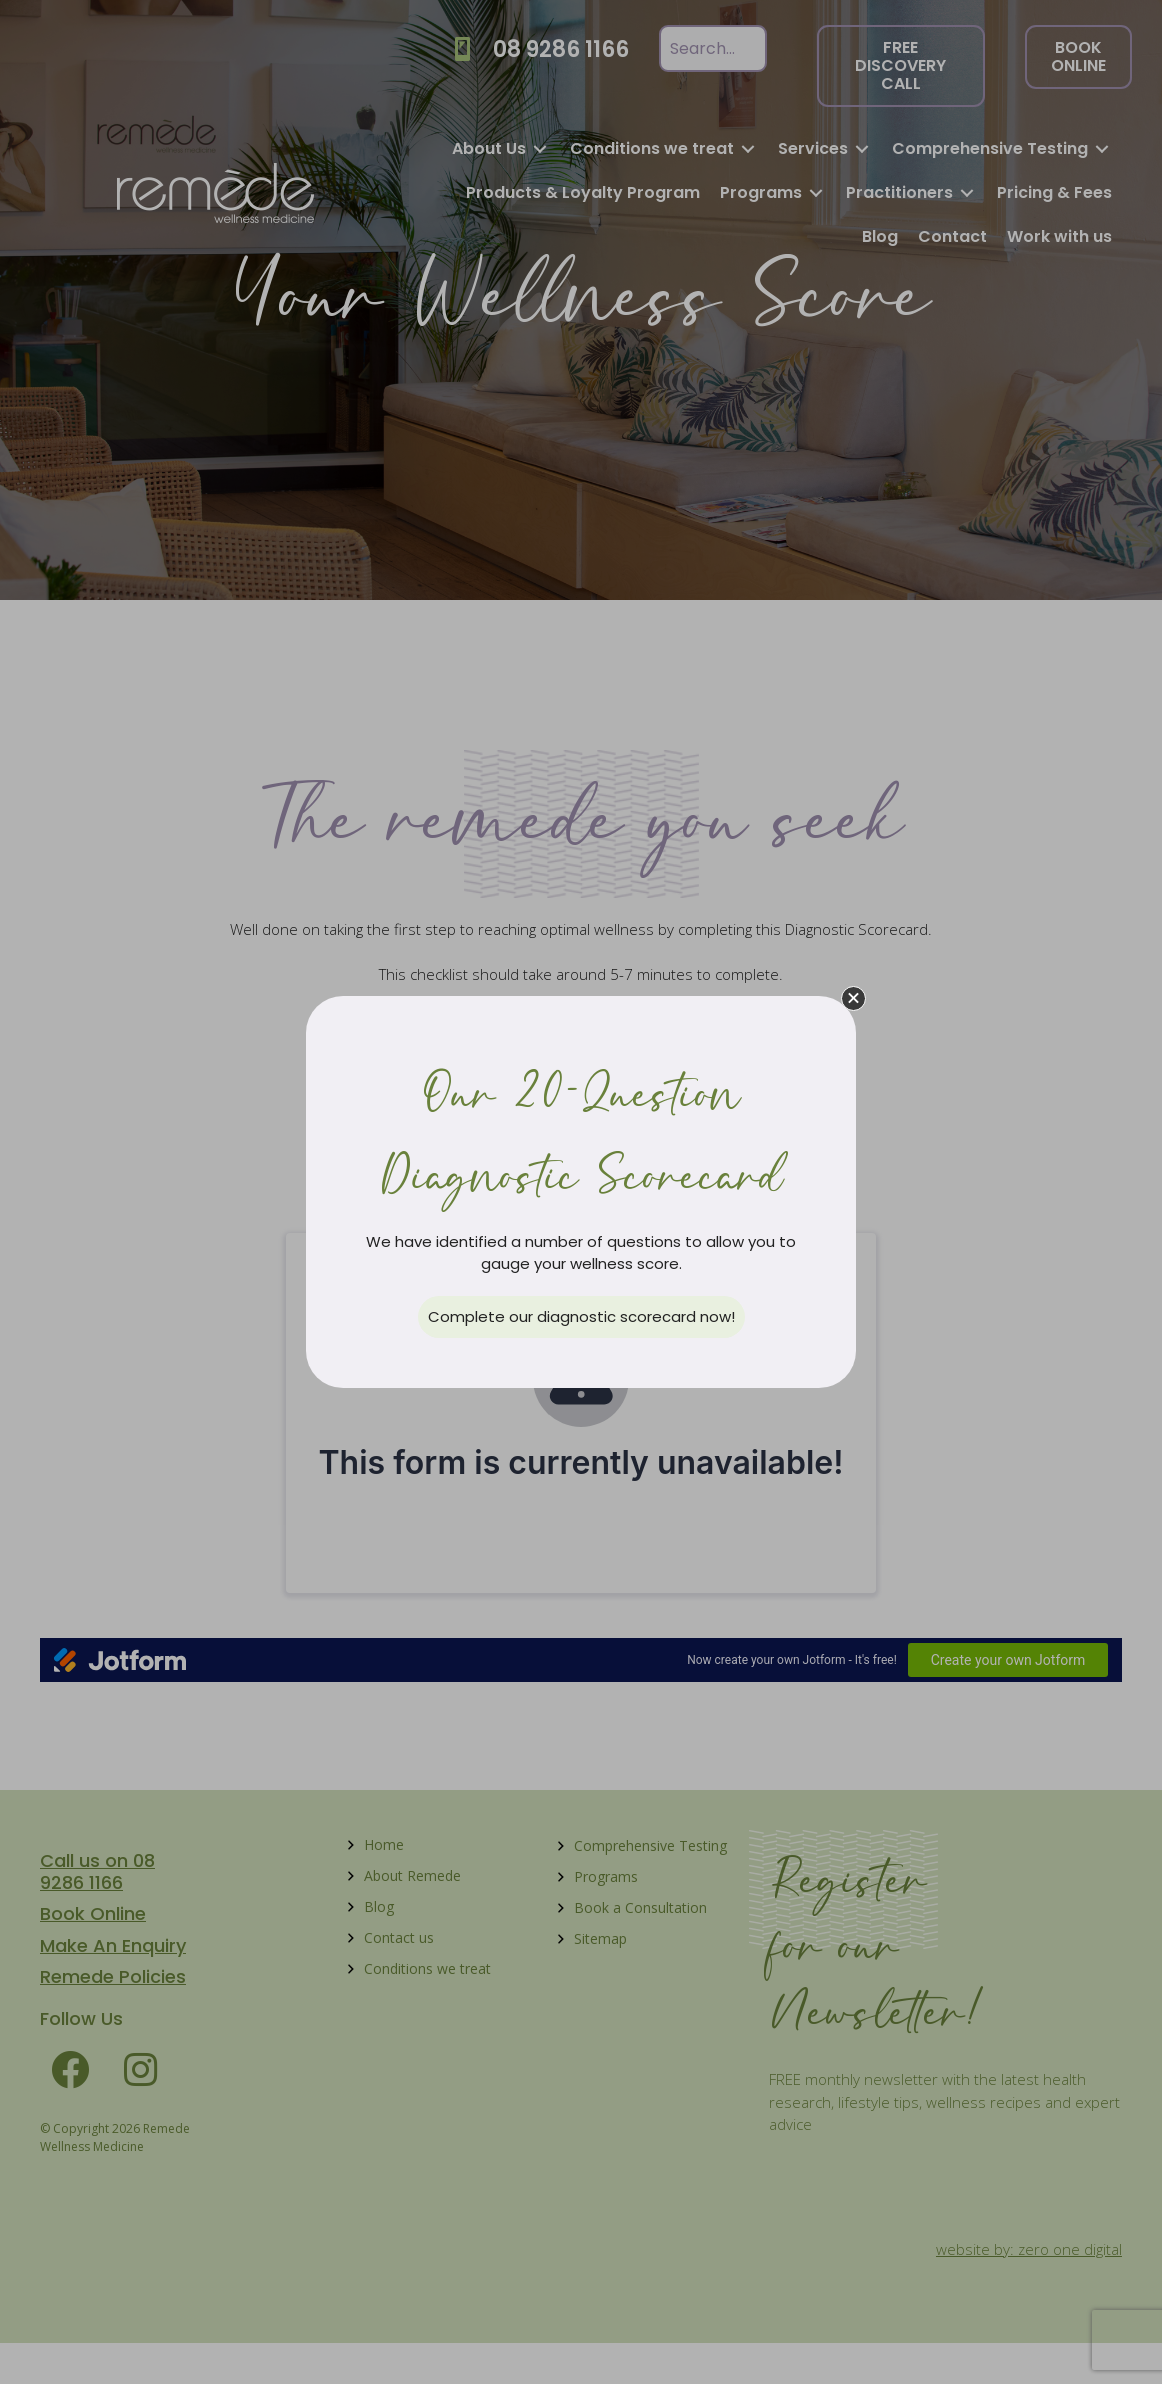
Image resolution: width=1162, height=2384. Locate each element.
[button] (853, 998)
